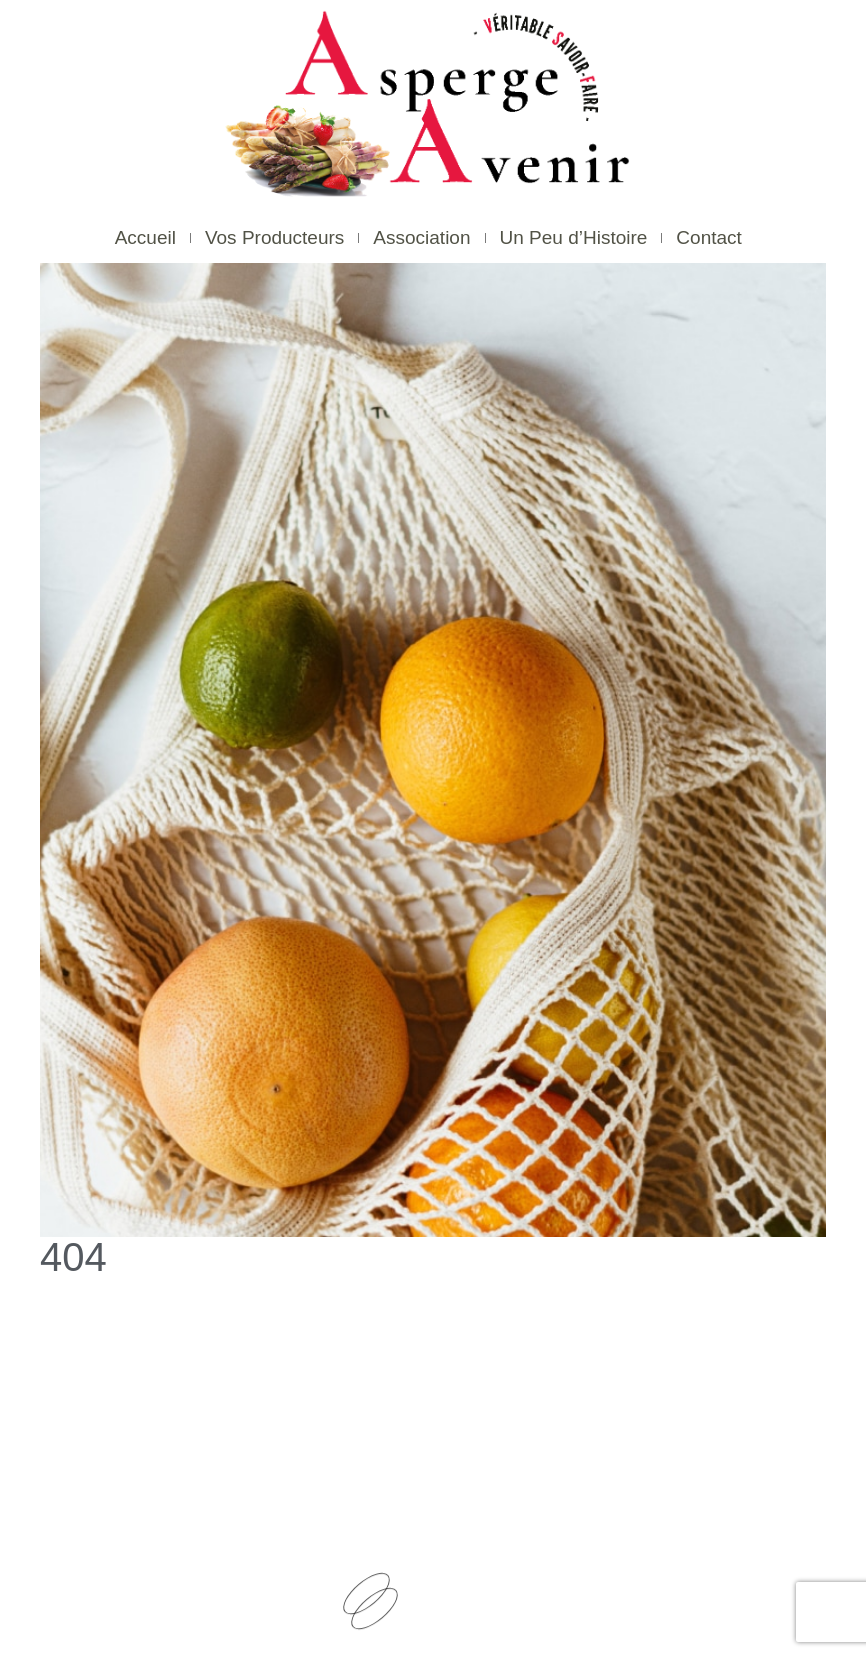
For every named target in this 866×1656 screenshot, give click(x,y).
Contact (708, 237)
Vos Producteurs (274, 237)
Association (421, 237)
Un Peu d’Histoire (574, 237)
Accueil (145, 237)
